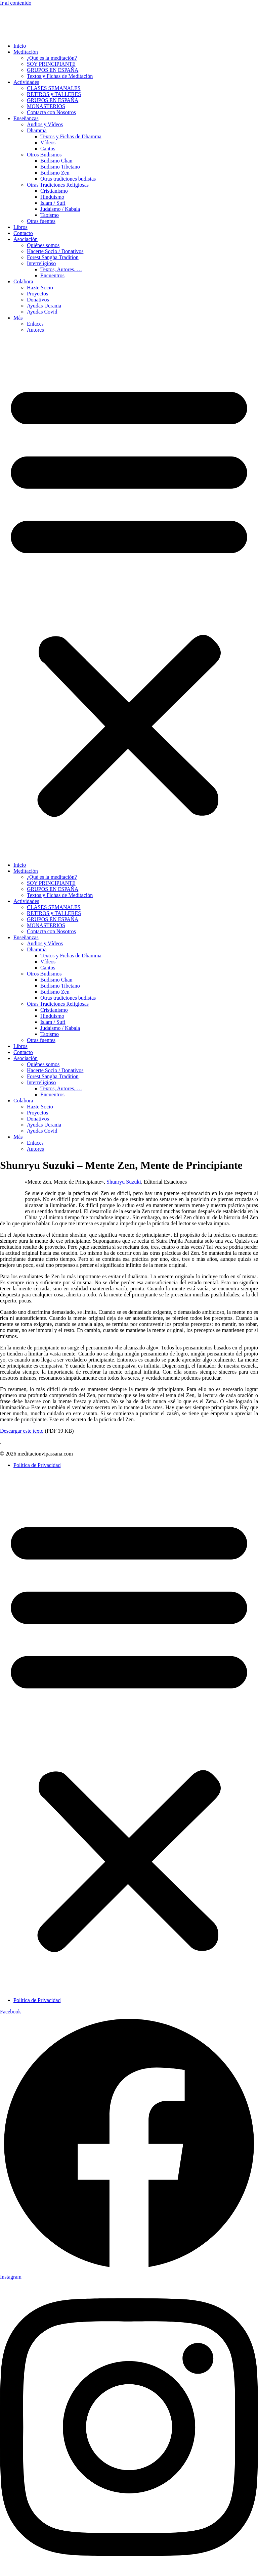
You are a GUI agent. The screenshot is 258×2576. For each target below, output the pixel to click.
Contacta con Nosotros (51, 112)
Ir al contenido (15, 3)
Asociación (25, 239)
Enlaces (35, 324)
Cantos (47, 148)
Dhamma (37, 130)
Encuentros (52, 275)
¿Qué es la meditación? (52, 58)
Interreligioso (41, 263)
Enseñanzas (26, 118)
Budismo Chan (56, 160)
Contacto (23, 233)
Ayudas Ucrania (44, 305)
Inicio (19, 46)
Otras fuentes (41, 221)
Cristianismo (54, 191)
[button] (129, 597)
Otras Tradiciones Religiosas (58, 185)
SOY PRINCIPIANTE (51, 64)
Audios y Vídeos (45, 124)
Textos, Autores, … (61, 269)
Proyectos (37, 293)
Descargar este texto (21, 1431)
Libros (20, 227)
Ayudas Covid (42, 312)
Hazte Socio (40, 287)
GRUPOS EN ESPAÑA (52, 70)
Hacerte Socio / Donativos (55, 251)
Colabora (23, 281)
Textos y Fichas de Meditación (60, 76)
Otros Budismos (44, 154)
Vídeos (47, 142)
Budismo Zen (55, 173)
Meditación (25, 52)
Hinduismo (52, 197)
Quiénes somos (43, 245)
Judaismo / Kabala (60, 209)
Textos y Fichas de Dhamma (70, 136)
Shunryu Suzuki (123, 1182)
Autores (35, 330)
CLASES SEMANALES (54, 88)
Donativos (38, 299)
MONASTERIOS (46, 106)
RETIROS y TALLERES (54, 94)
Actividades (26, 82)
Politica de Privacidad (36, 1465)
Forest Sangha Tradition (53, 257)
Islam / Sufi (53, 203)
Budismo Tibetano (60, 167)
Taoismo (49, 215)
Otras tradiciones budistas (68, 179)
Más (18, 318)
